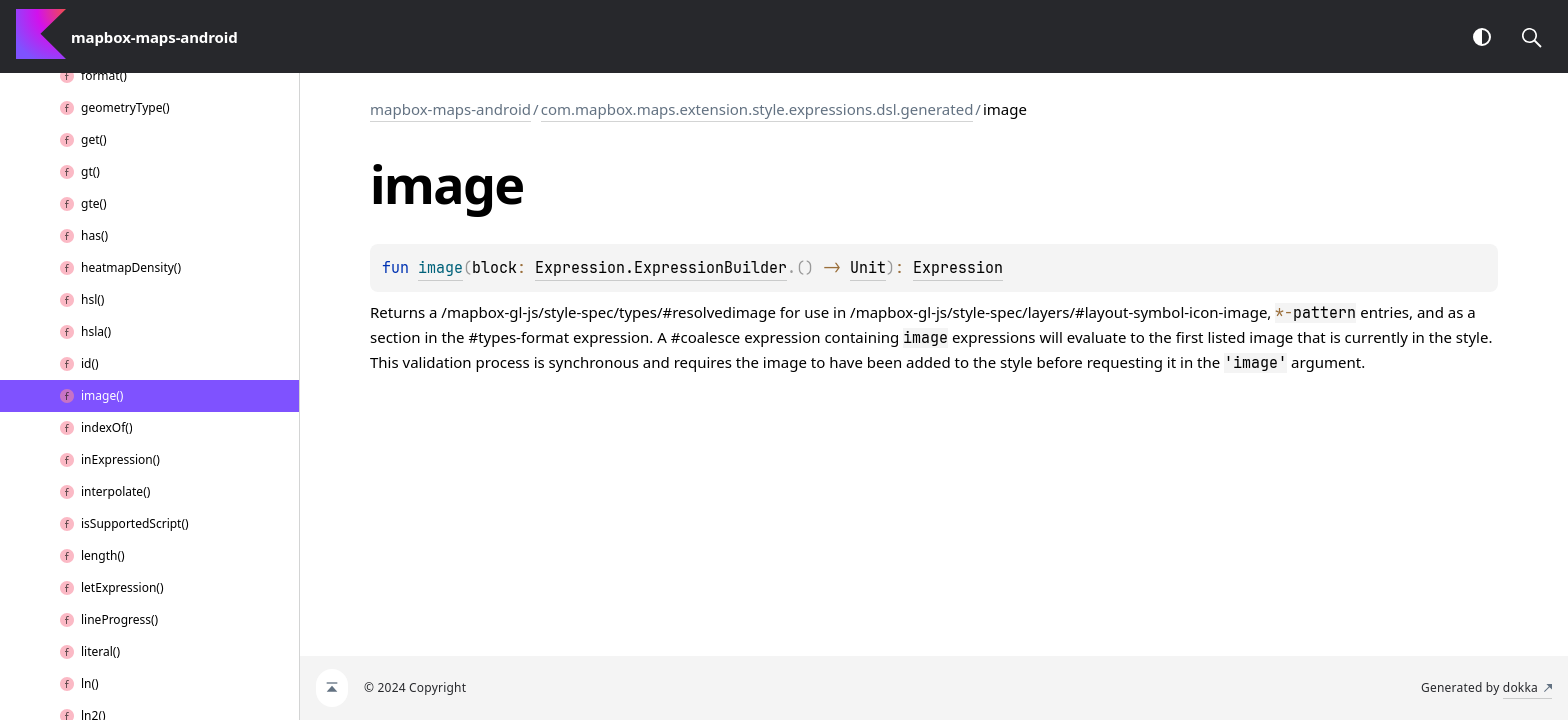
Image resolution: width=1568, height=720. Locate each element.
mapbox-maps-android (450, 109)
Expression (958, 268)
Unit (868, 268)
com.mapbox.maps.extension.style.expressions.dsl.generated (757, 109)
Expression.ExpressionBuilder (661, 268)
